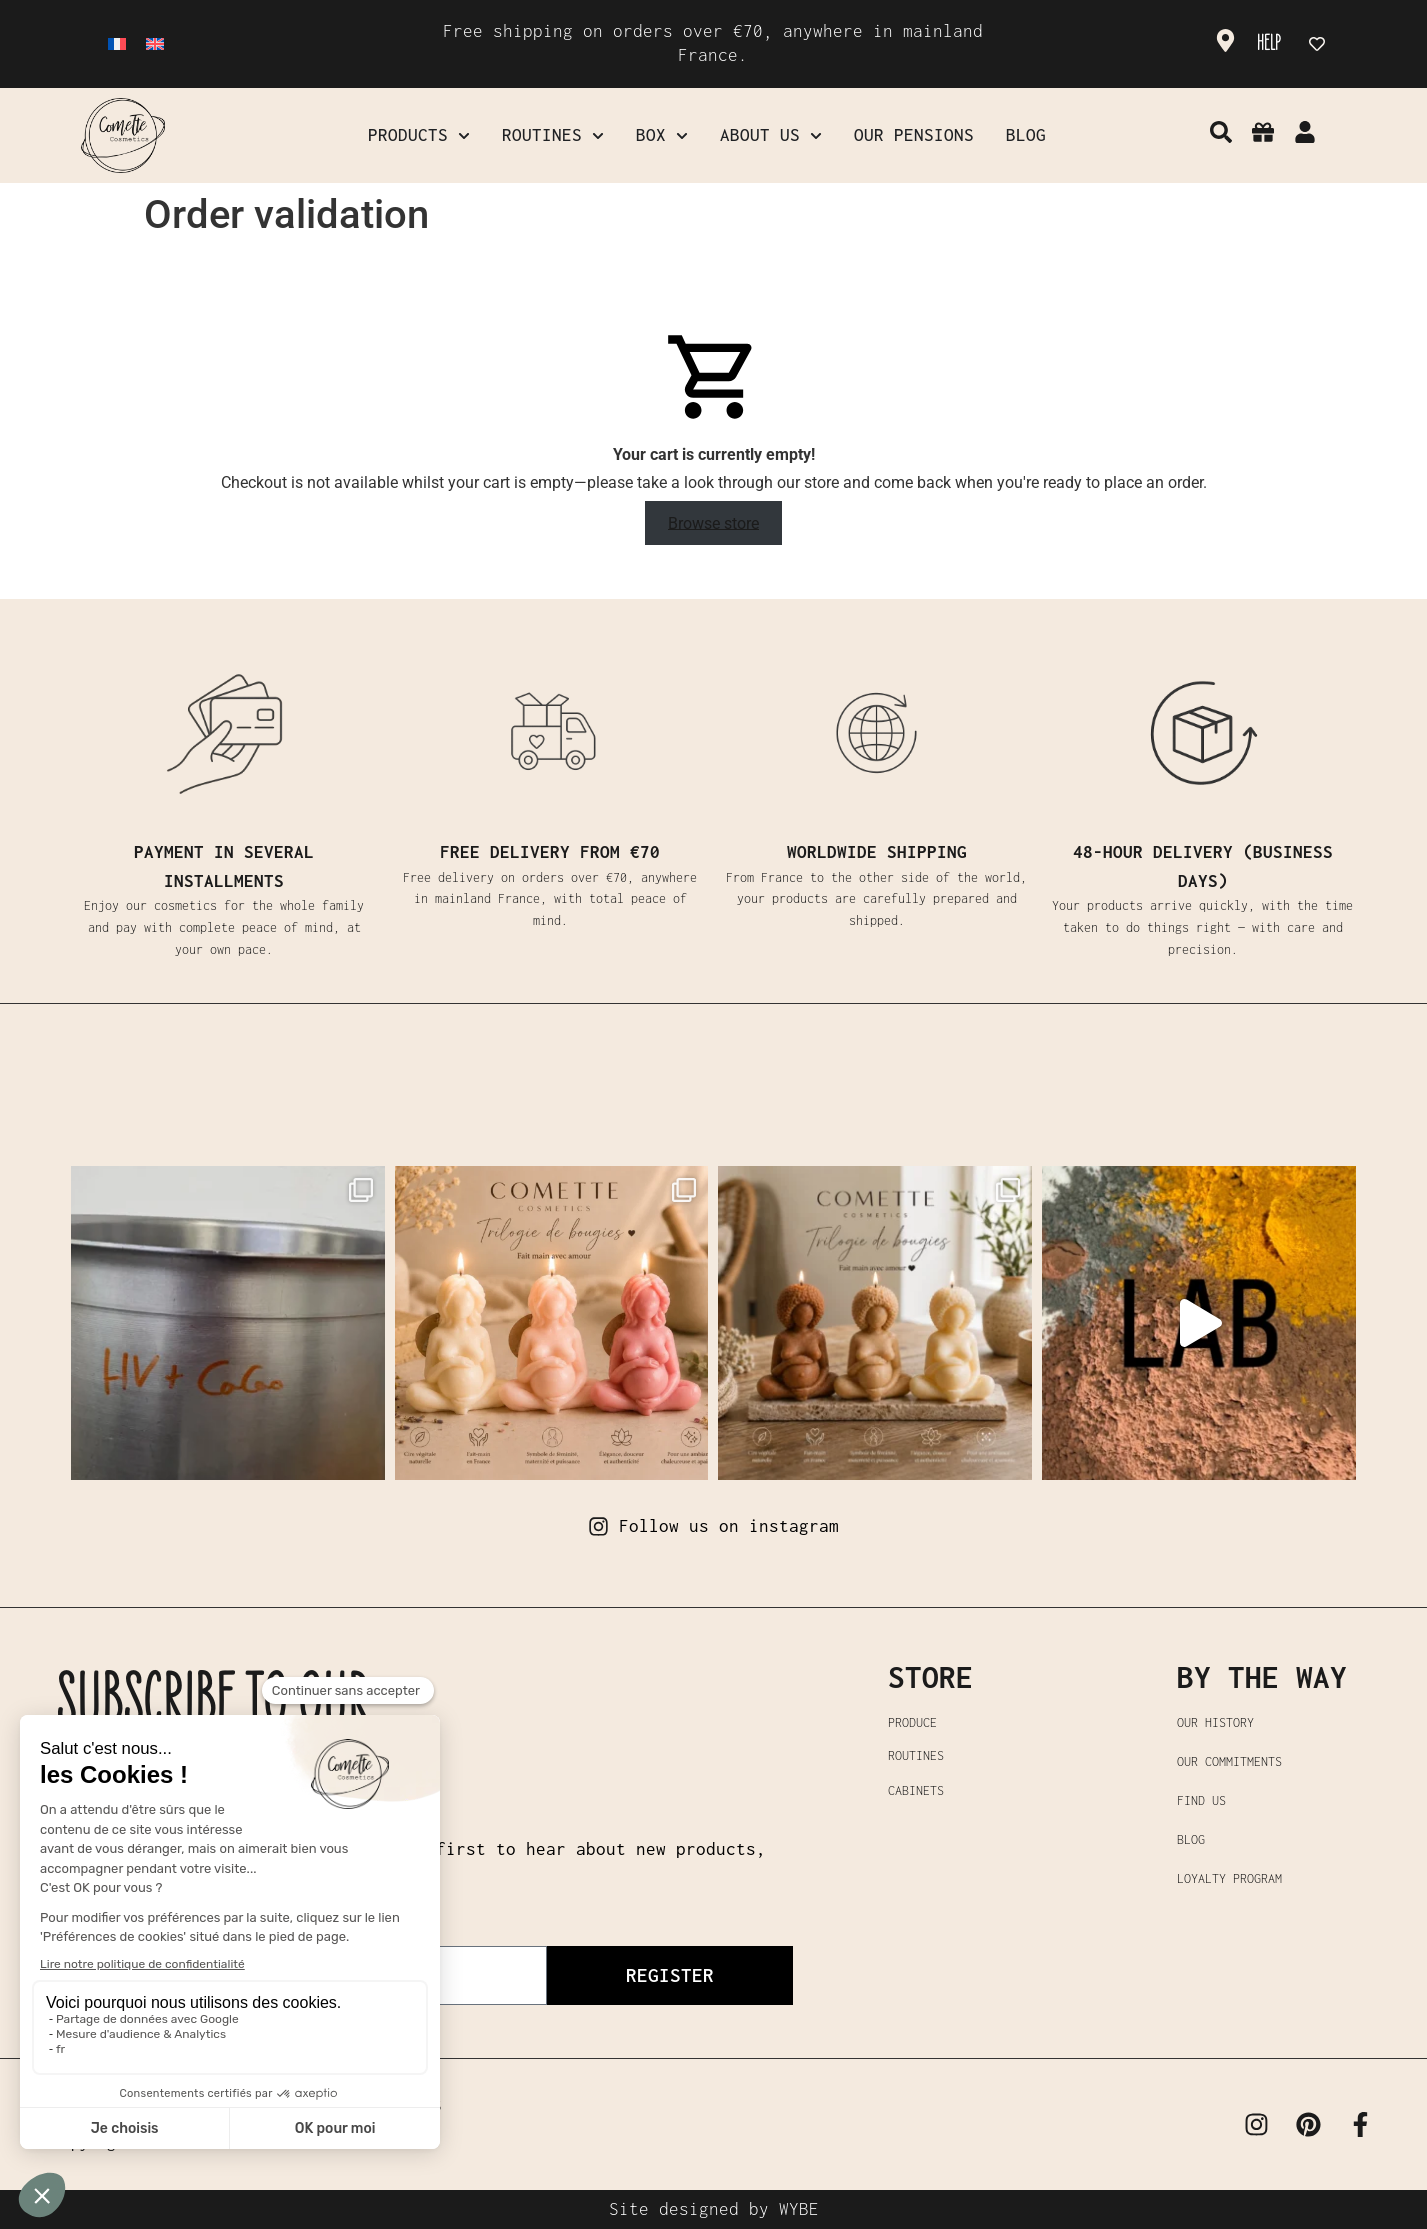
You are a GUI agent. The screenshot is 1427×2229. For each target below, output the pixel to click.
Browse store (713, 522)
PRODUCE (912, 1722)
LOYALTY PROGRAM (1229, 1878)
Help (1269, 43)
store (930, 1677)
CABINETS (916, 1790)
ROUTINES (916, 1755)
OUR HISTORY (1215, 1722)
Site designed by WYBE (714, 2209)
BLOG (1191, 1839)
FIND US (1201, 1800)
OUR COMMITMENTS (1229, 1761)
